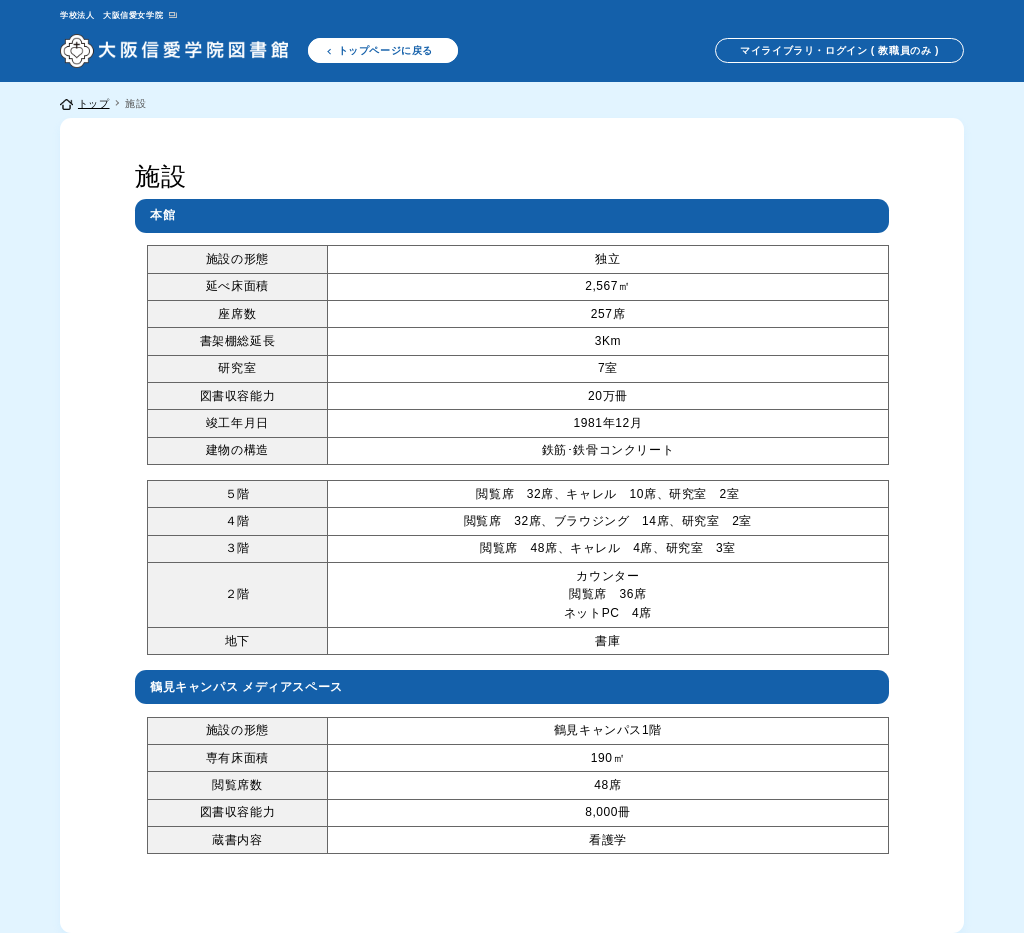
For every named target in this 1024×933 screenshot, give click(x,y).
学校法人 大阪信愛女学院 (111, 15)
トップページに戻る (385, 50)
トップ (94, 103)
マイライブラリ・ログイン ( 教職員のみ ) (839, 50)
